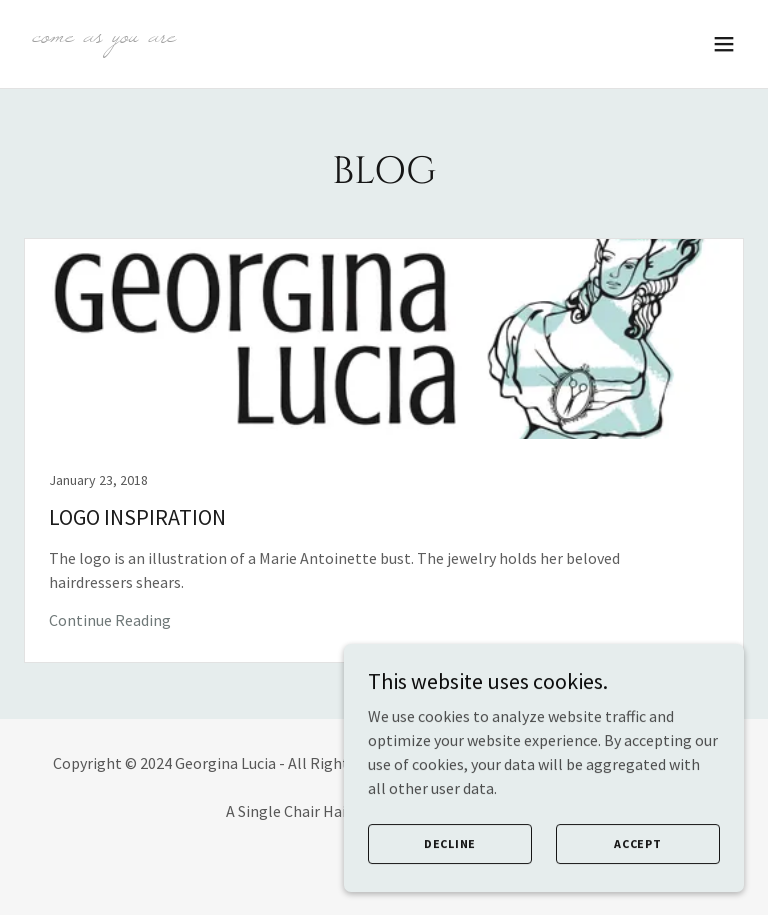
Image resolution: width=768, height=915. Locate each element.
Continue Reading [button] (110, 620)
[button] (724, 44)
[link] (103, 36)
